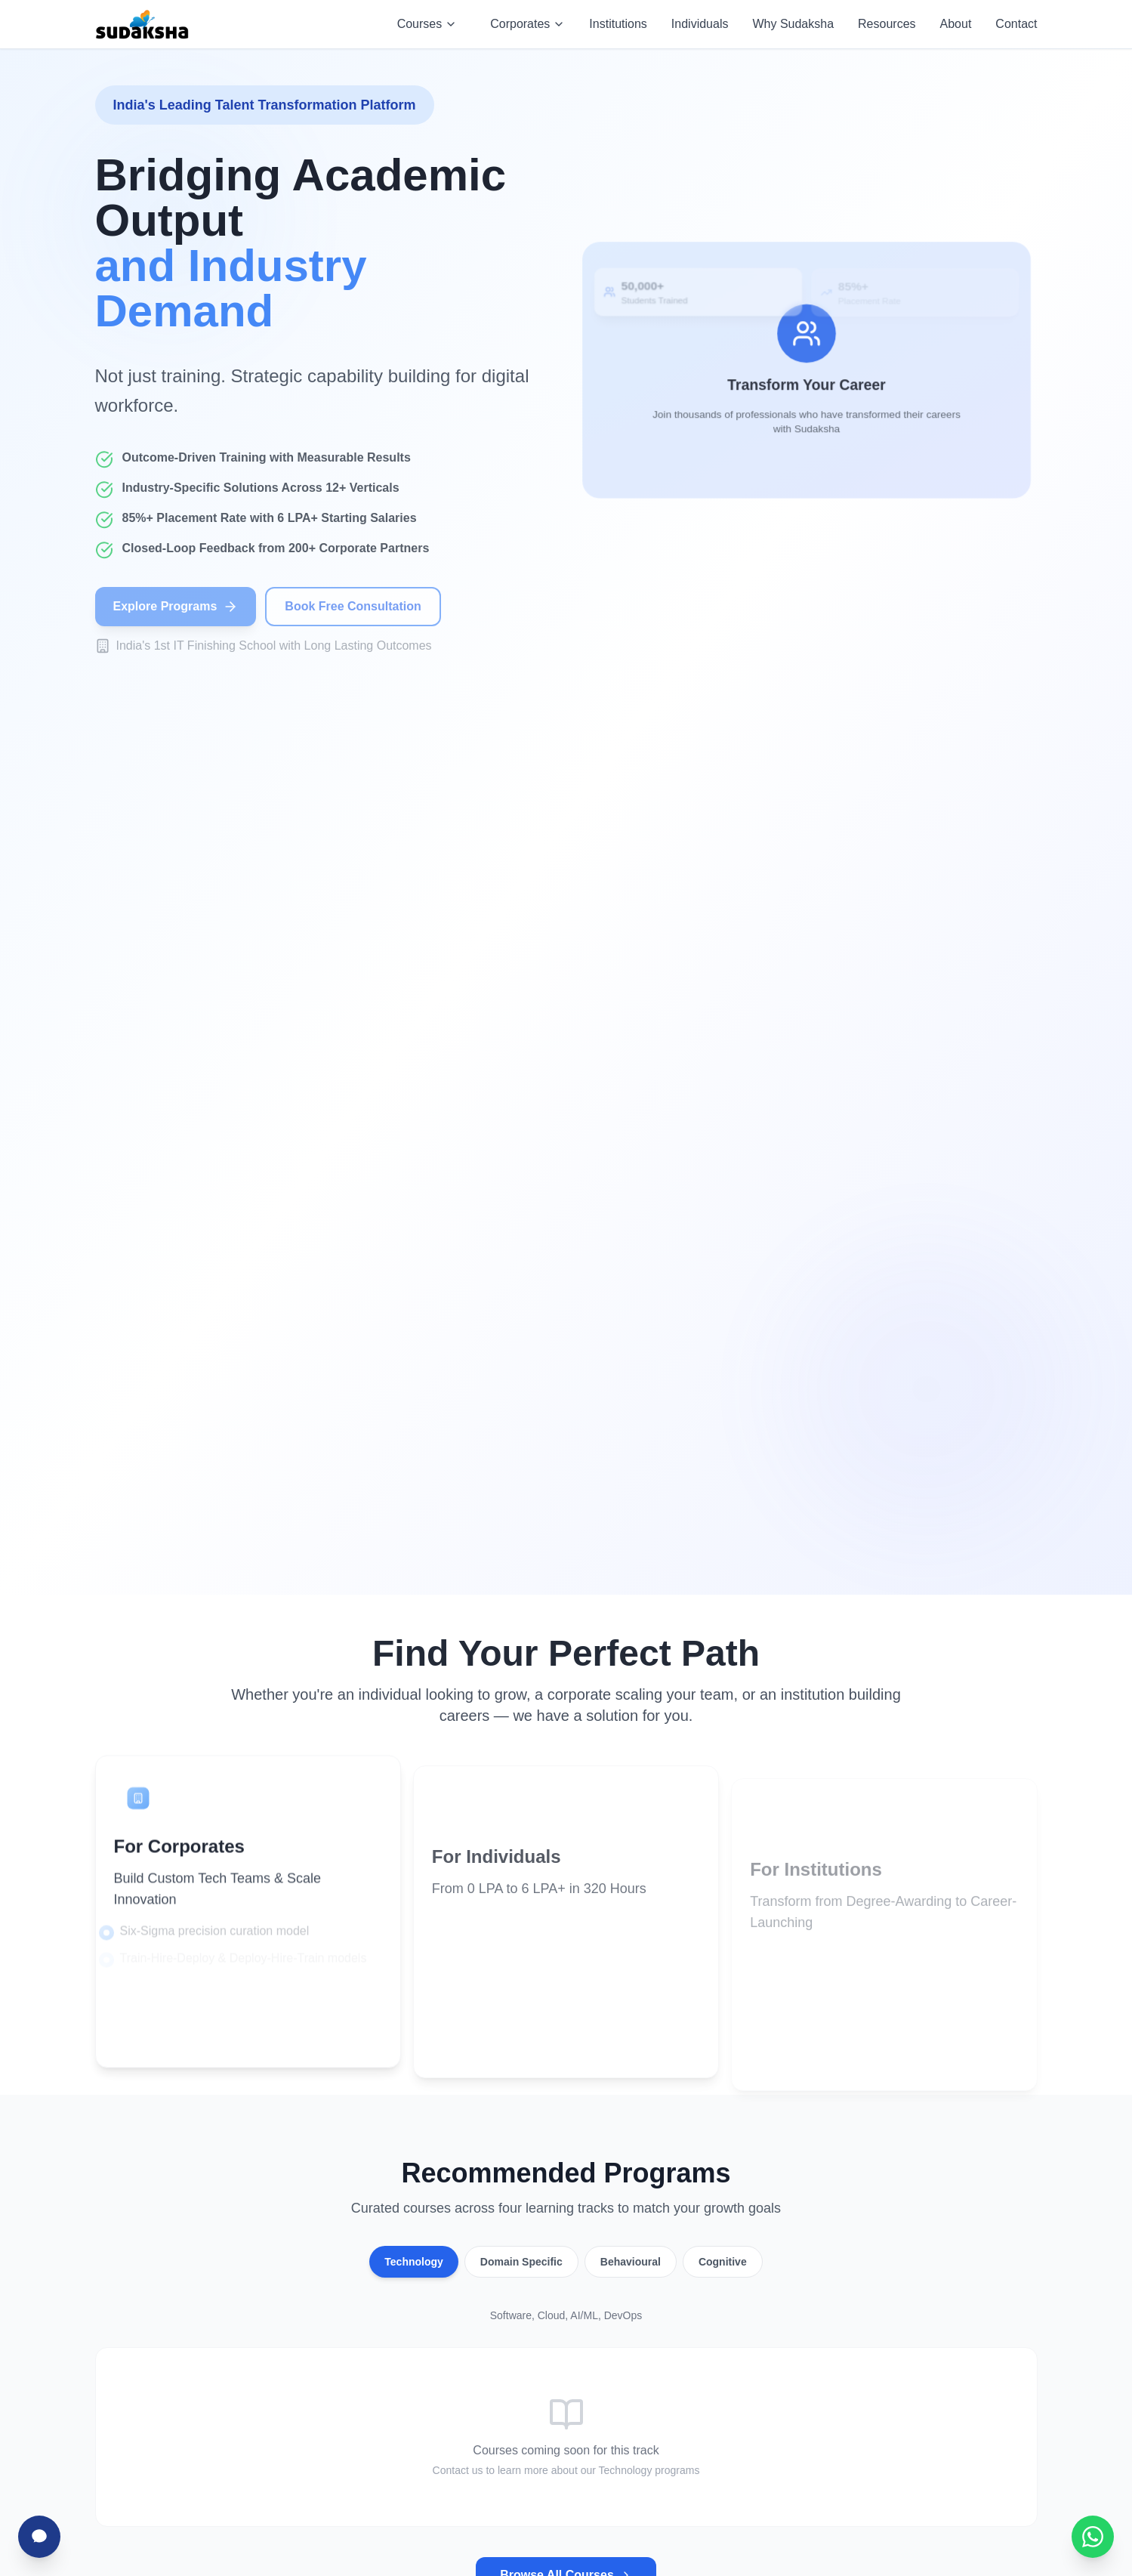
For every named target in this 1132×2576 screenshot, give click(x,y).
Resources (886, 23)
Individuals (700, 23)
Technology (413, 2262)
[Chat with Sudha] (39, 2537)
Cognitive (723, 2262)
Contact (1016, 23)
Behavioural (630, 2262)
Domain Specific (521, 2262)
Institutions (617, 23)
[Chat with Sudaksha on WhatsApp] (1093, 2537)
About (956, 23)
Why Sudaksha (793, 23)
